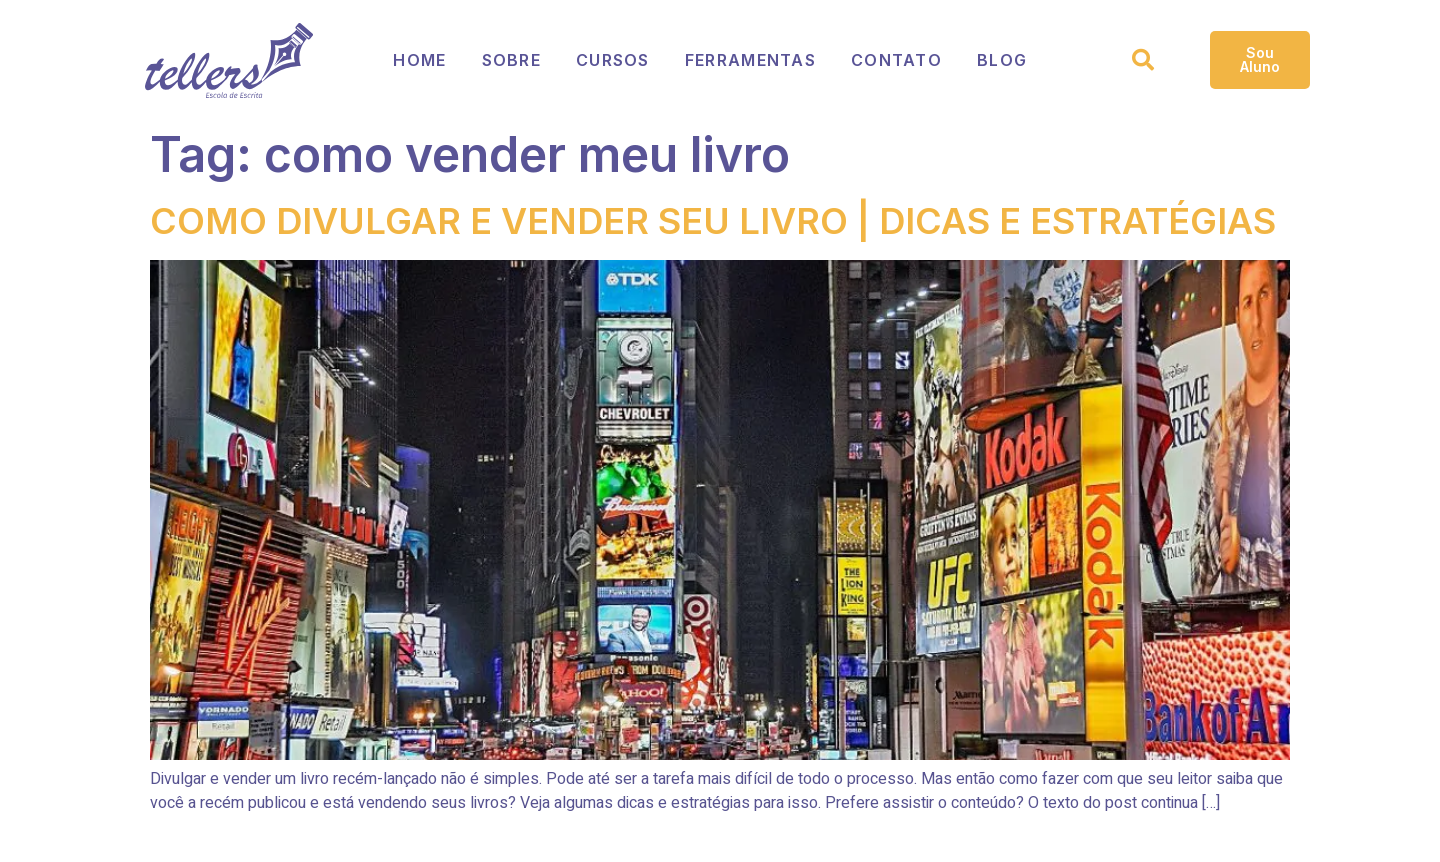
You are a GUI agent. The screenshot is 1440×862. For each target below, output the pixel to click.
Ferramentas (751, 60)
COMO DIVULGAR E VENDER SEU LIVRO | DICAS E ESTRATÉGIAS (713, 221)
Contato (898, 60)
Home (418, 60)
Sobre (511, 60)
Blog (1006, 60)
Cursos (613, 60)
